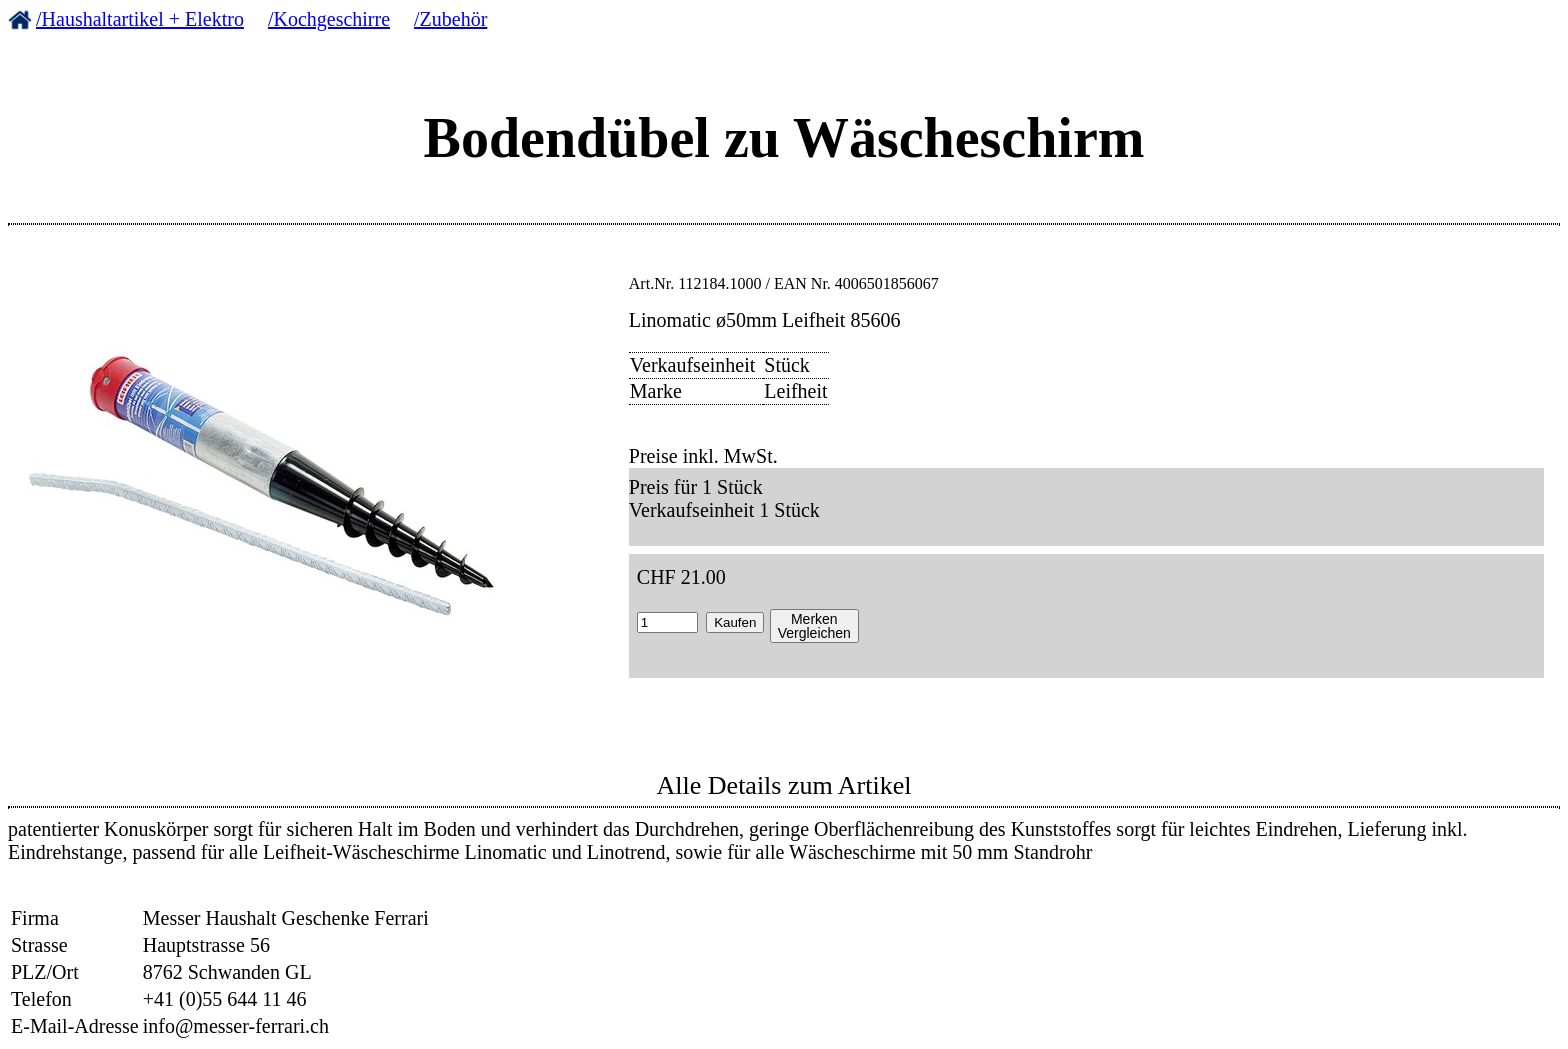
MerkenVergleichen (814, 626)
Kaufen (735, 622)
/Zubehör (450, 19)
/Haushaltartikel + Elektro (140, 19)
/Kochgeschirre (329, 19)
